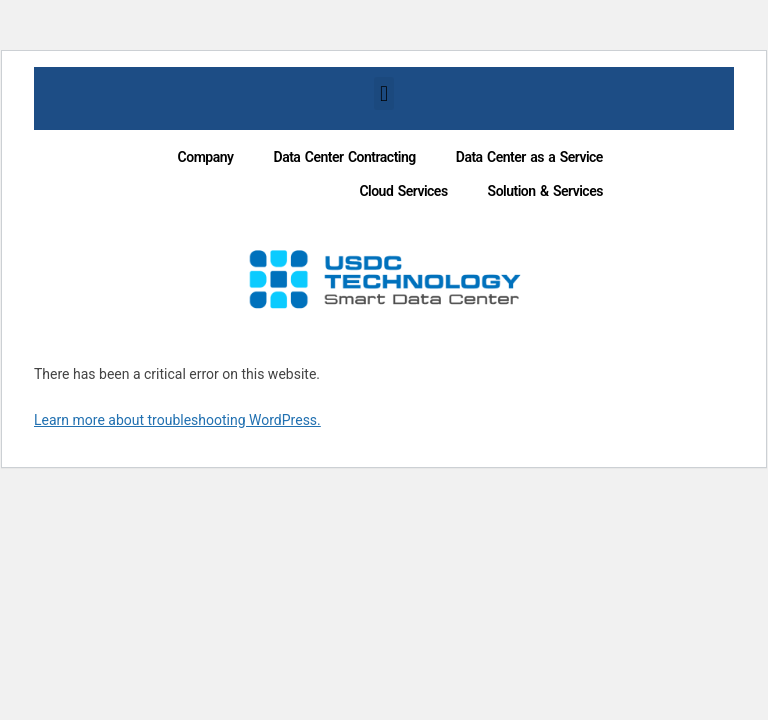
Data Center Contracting (345, 157)
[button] (383, 93)
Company (206, 157)
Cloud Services (403, 191)
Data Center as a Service (529, 157)
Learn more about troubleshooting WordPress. (177, 420)
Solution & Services (545, 191)
